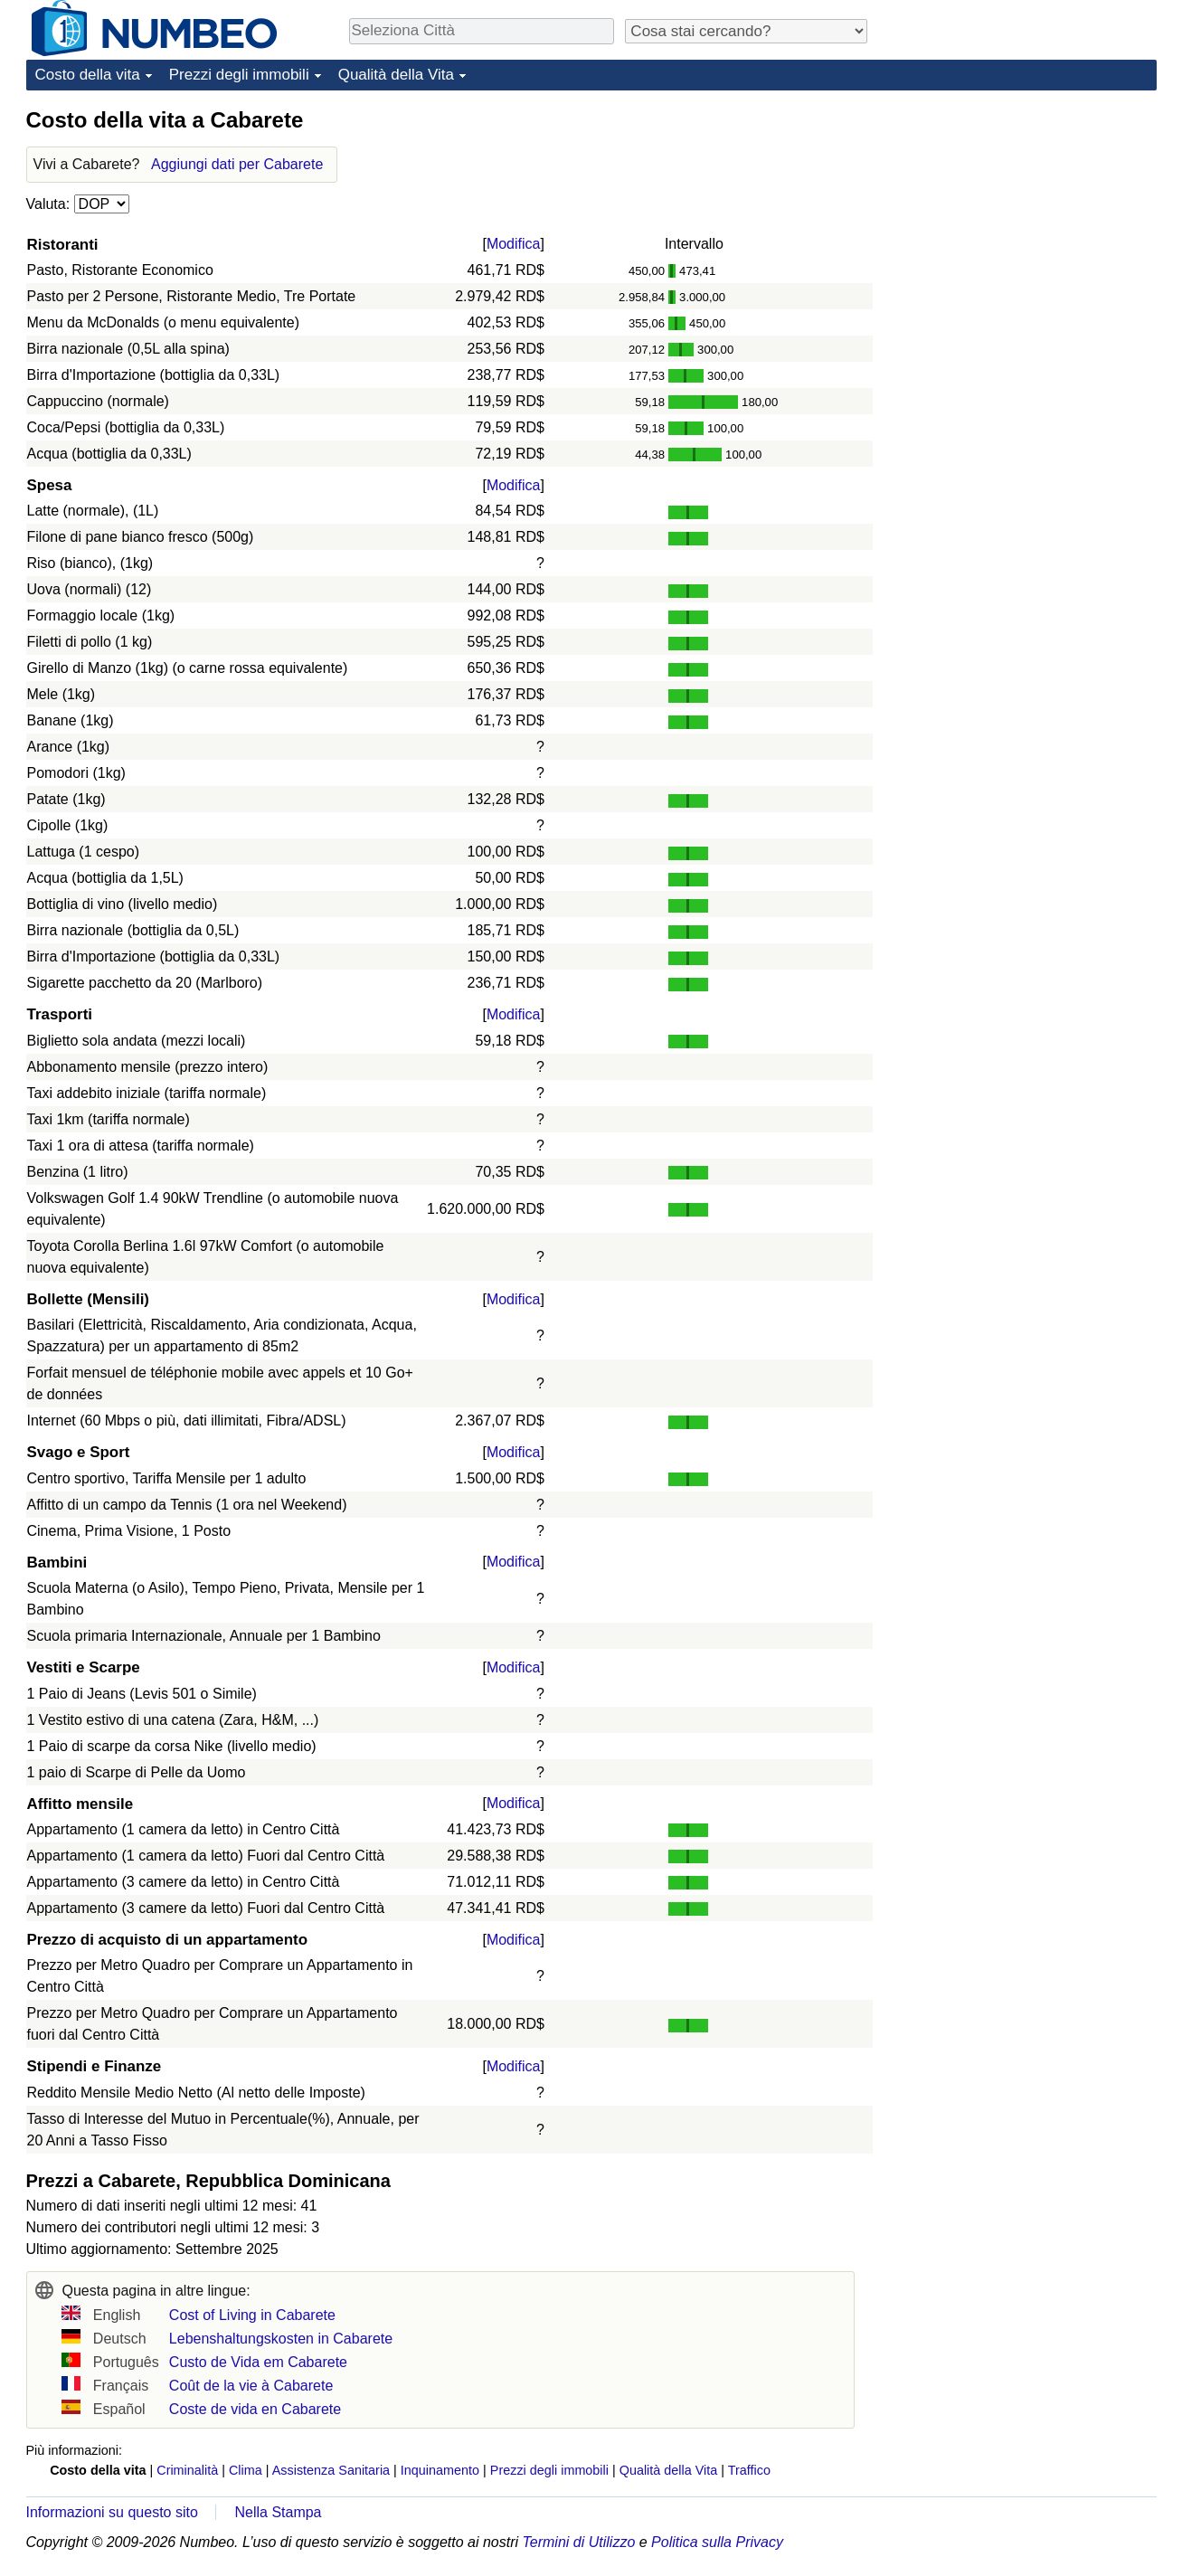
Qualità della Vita (396, 74)
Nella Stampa (277, 2512)
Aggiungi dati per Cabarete (237, 164)
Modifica (514, 243)
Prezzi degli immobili (239, 74)
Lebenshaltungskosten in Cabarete (280, 2338)
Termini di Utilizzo (579, 2542)
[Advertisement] (1021, 219)
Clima (245, 2470)
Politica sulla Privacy (717, 2542)
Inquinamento (440, 2470)
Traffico (749, 2470)
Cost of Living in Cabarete (252, 2315)
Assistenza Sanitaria (331, 2470)
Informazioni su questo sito (112, 2512)
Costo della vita (87, 74)
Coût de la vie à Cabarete (251, 2385)
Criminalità (187, 2470)
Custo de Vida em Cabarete (258, 2362)
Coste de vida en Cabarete (255, 2409)
